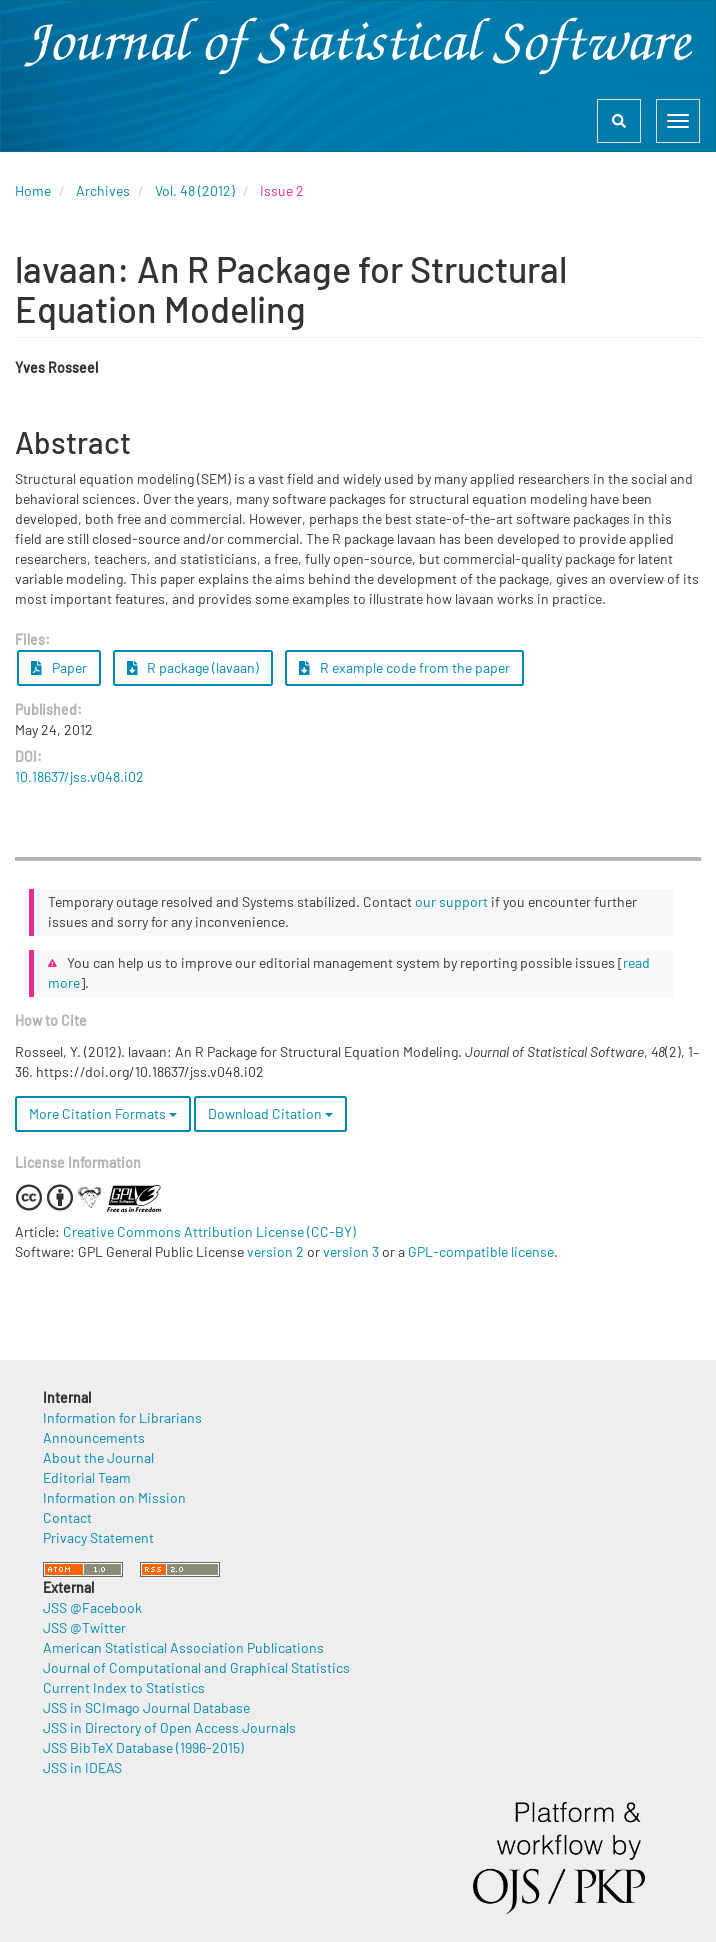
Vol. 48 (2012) (195, 190)
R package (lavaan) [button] (193, 667)
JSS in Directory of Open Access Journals (169, 1727)
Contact (67, 1517)
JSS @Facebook (92, 1607)
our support (451, 901)
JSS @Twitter (84, 1627)
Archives (103, 190)
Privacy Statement (98, 1537)
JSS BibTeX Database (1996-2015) (143, 1747)
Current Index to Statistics (124, 1687)
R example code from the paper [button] (404, 667)
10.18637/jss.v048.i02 (79, 776)
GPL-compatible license (481, 1251)
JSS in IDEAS (82, 1767)
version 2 (275, 1251)
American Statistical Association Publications (183, 1647)
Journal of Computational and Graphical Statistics (196, 1667)
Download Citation (270, 1113)
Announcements (94, 1437)
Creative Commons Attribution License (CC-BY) (209, 1231)
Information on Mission (114, 1497)
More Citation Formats (103, 1113)
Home (33, 190)
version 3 (351, 1251)
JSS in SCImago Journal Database (146, 1707)
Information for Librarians (122, 1417)
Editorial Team (87, 1477)
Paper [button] (59, 667)
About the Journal (98, 1457)
